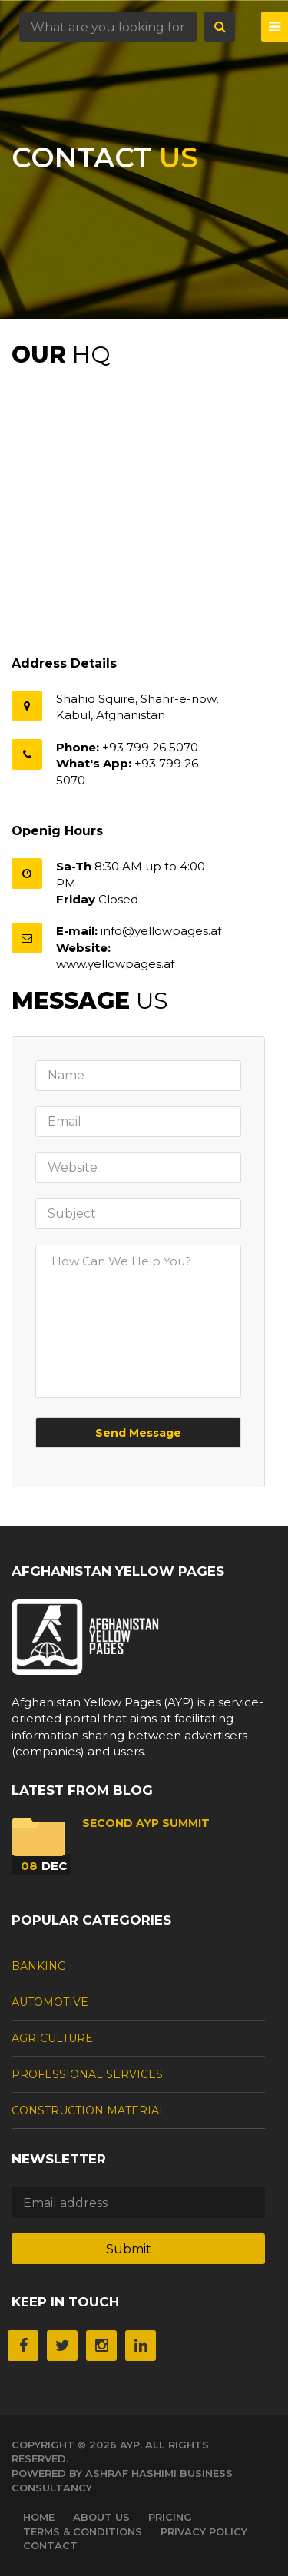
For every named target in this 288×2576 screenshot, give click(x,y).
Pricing (170, 2517)
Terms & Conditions (82, 2531)
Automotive (50, 2002)
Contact (50, 2545)
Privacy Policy (204, 2531)
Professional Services (87, 2074)
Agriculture (52, 2038)
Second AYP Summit (146, 1823)
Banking (39, 1966)
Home (39, 2517)
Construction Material (89, 2110)
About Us (101, 2517)
